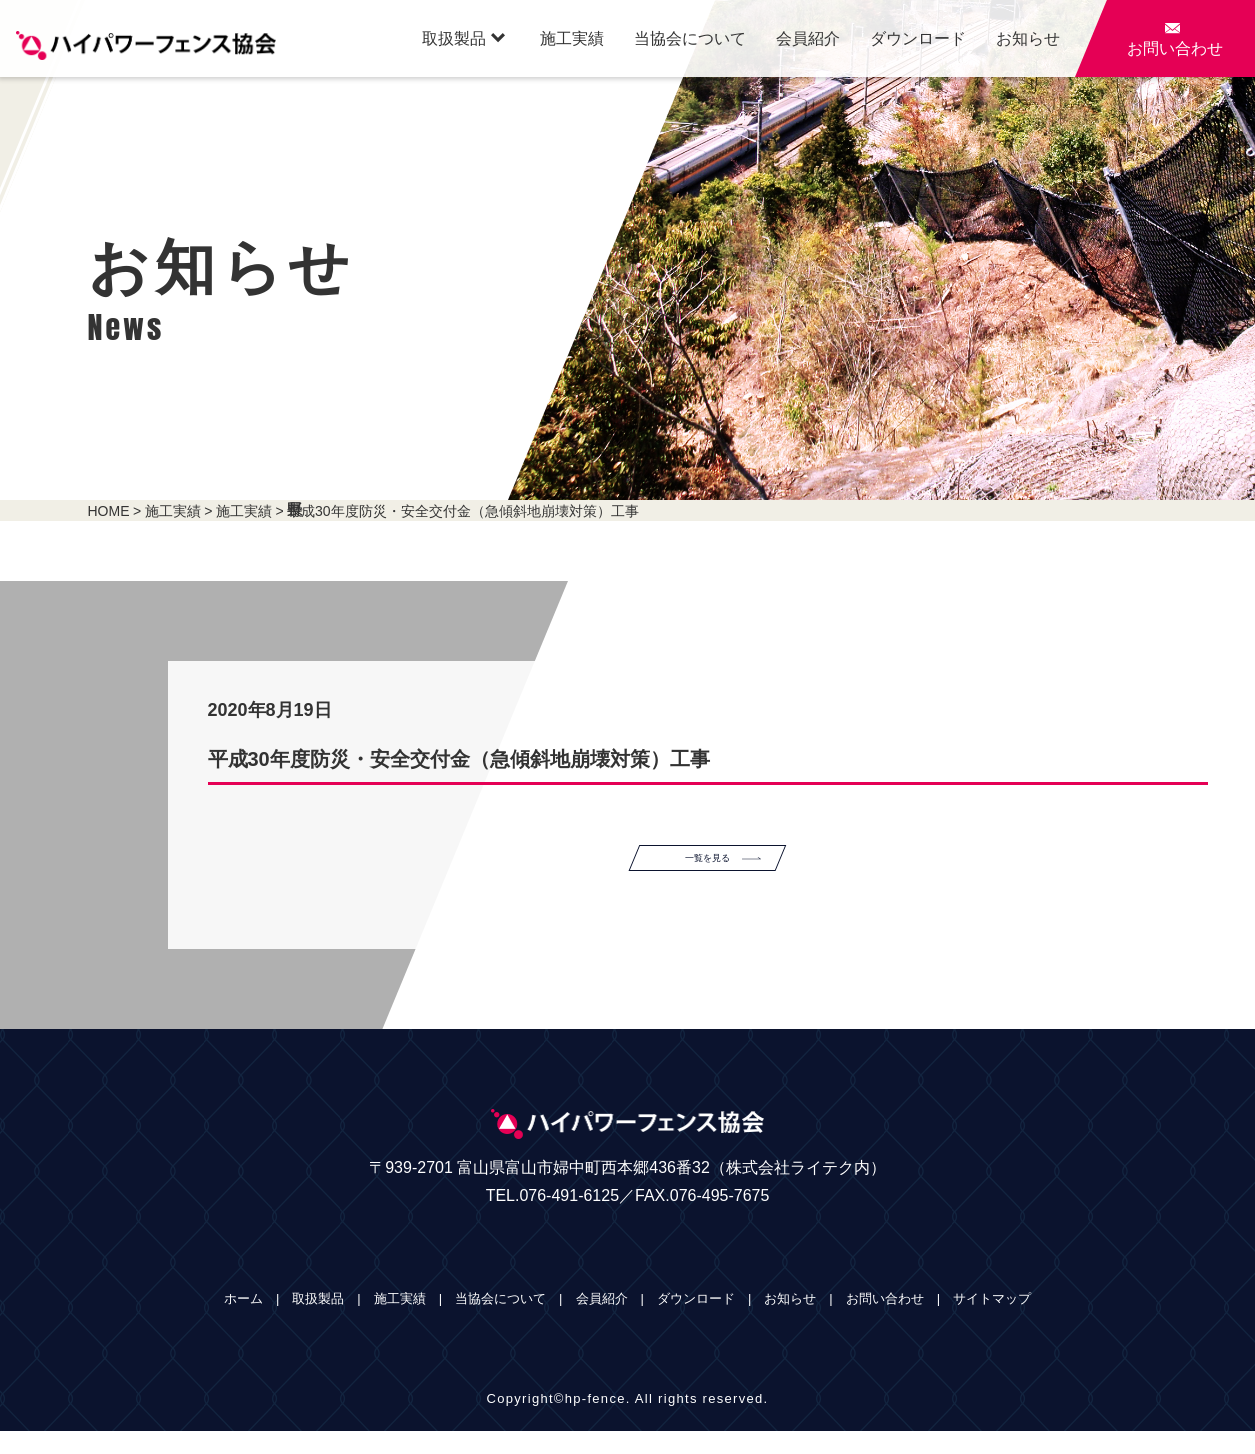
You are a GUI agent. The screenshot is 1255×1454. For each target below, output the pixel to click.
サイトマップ (992, 1321)
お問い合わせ (885, 1321)
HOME (109, 511)
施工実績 (572, 38)
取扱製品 (463, 38)
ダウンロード (918, 38)
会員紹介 (808, 38)
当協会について (690, 38)
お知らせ (1028, 38)
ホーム (243, 1321)
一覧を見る (746, 868)
